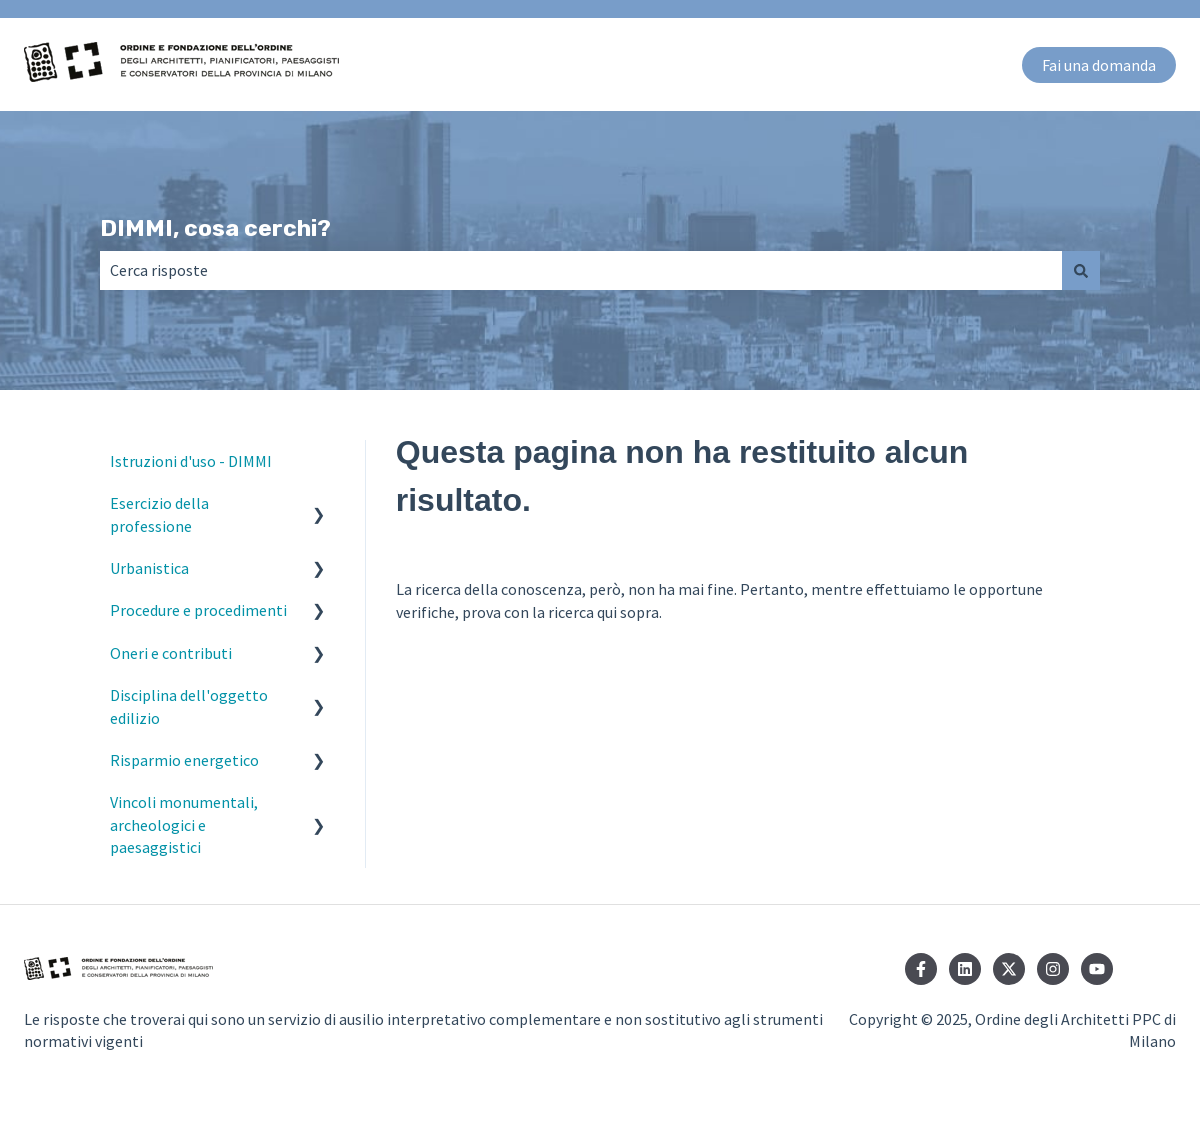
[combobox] (581, 270)
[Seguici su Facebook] (921, 969)
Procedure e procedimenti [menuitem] (198, 610)
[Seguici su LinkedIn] (965, 969)
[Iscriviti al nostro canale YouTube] (1097, 969)
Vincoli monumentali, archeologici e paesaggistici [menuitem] (184, 824)
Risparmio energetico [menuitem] (184, 760)
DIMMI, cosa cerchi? (215, 228)
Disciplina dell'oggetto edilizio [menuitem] (189, 706)
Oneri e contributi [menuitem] (171, 653)
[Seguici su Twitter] (1009, 969)
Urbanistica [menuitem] (149, 568)
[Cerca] (1081, 270)
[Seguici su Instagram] (1053, 969)
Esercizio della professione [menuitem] (159, 514)
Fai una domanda (1099, 65)
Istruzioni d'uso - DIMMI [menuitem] (191, 461)
